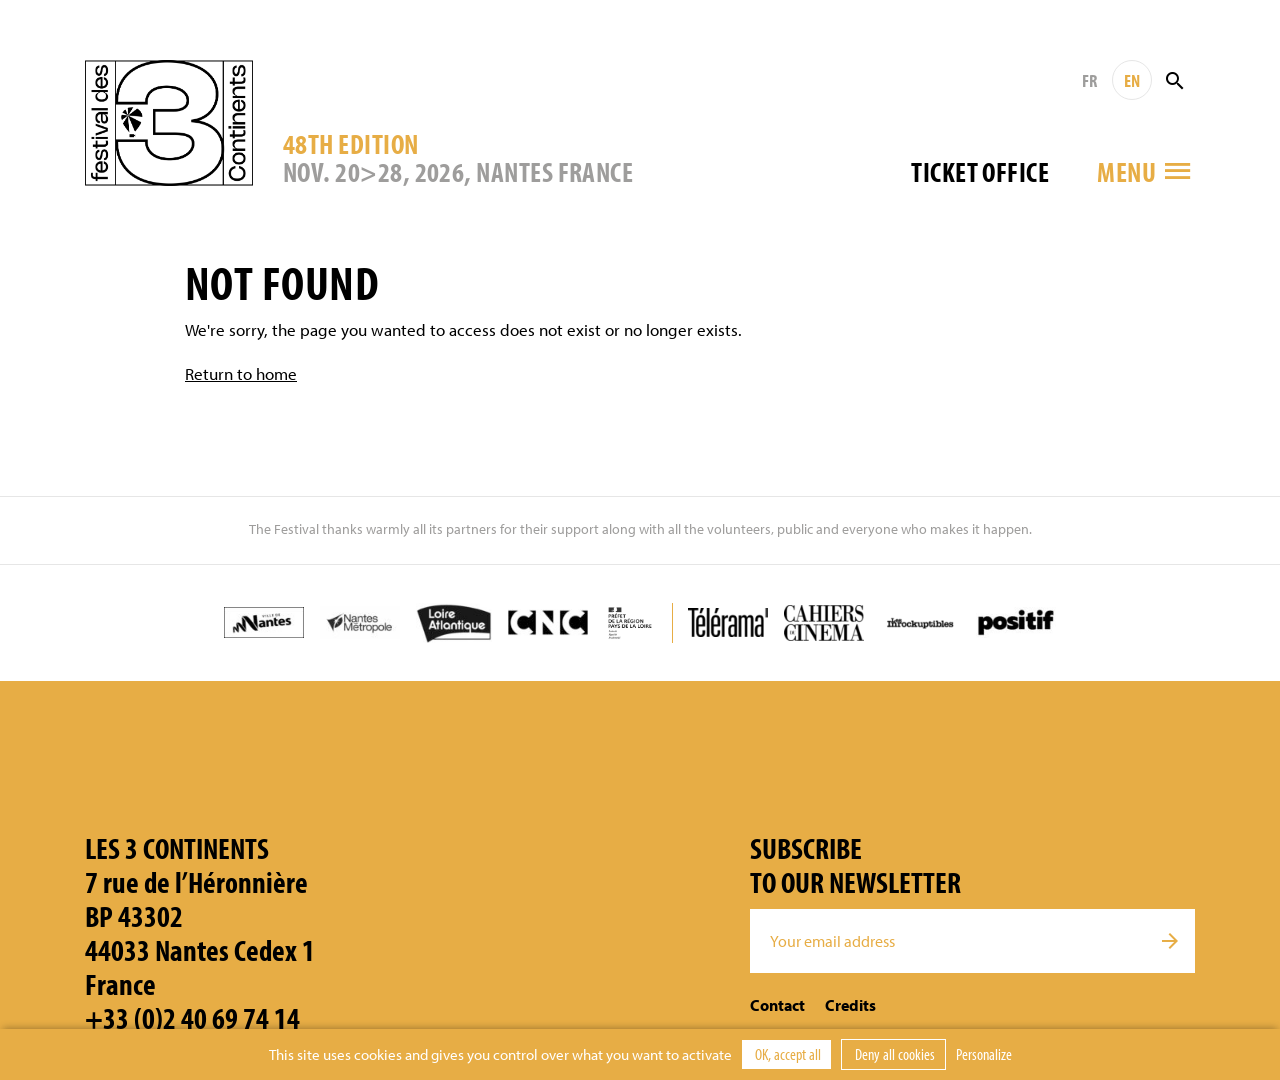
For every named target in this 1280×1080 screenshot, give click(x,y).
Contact (777, 1005)
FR (1089, 80)
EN (1132, 80)
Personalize (984, 1054)
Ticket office (980, 171)
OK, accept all (786, 1054)
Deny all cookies (893, 1054)
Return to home (241, 373)
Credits (850, 1005)
